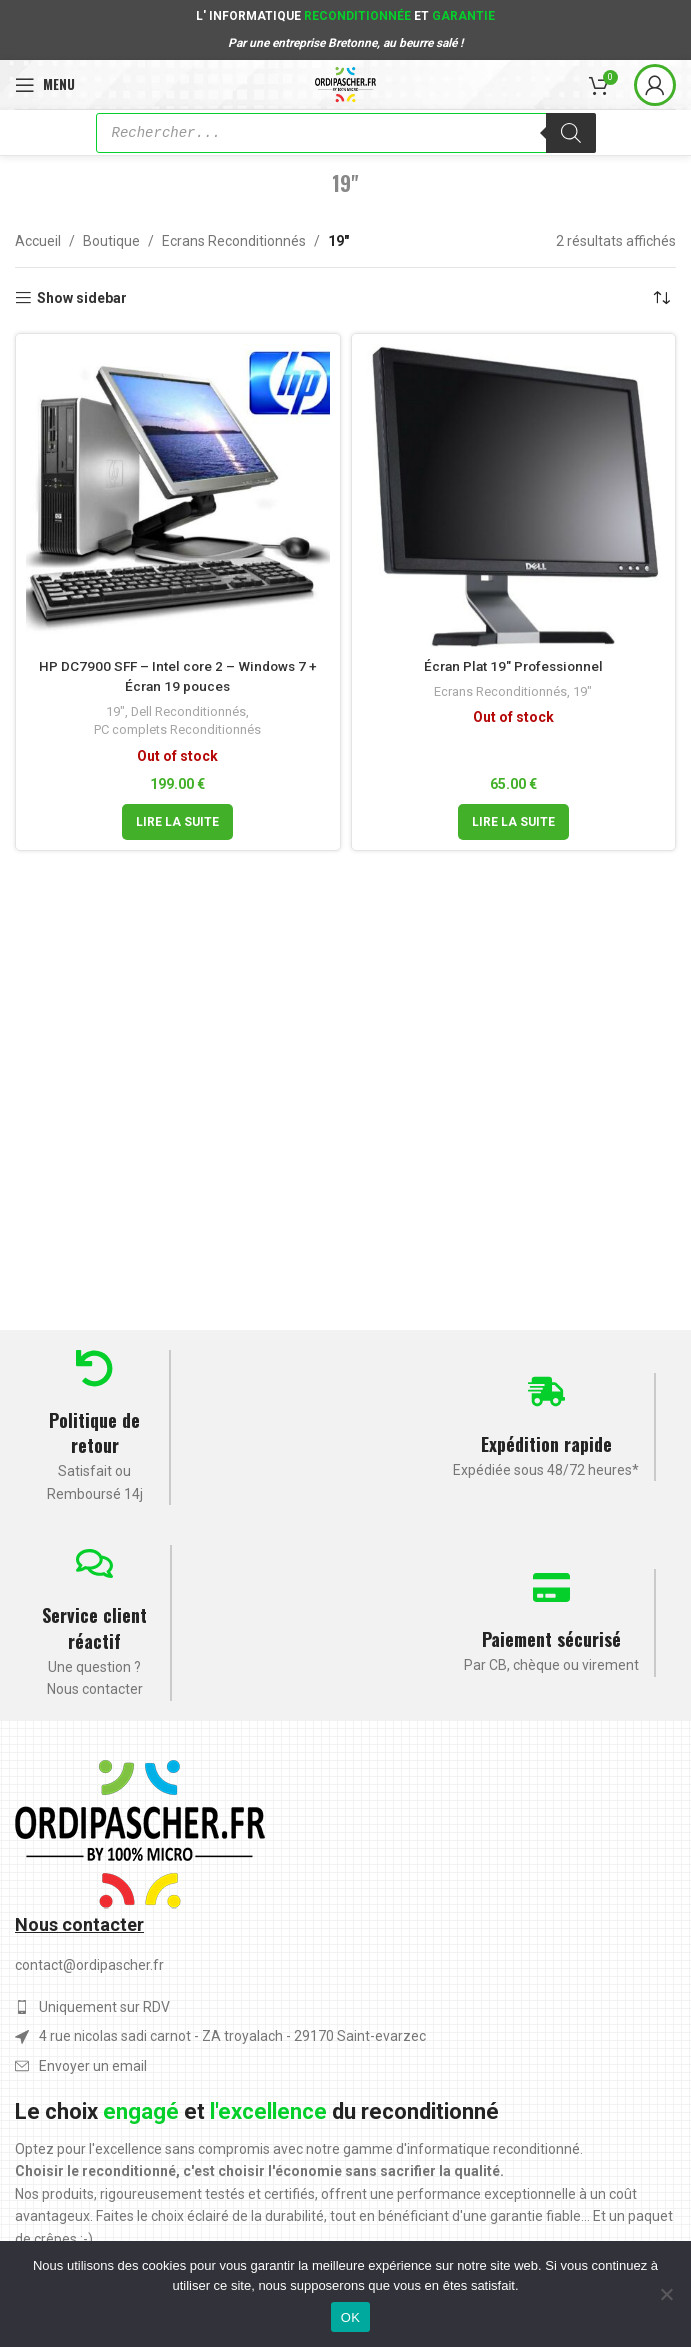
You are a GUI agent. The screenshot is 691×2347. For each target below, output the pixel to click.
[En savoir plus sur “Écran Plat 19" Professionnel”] (513, 822)
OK (350, 2317)
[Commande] (661, 298)
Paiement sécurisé (551, 1639)
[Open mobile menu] (45, 85)
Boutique (111, 241)
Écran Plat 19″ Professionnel (513, 666)
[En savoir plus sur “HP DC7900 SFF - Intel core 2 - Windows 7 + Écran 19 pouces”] (177, 822)
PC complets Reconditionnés (178, 729)
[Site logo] (345, 83)
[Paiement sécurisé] (551, 1587)
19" (114, 711)
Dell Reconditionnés (188, 711)
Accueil (38, 241)
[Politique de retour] (94, 1368)
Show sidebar (82, 298)
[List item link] (345, 2066)
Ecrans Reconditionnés (234, 241)
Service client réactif (94, 1627)
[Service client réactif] (94, 1563)
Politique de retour (94, 1432)
